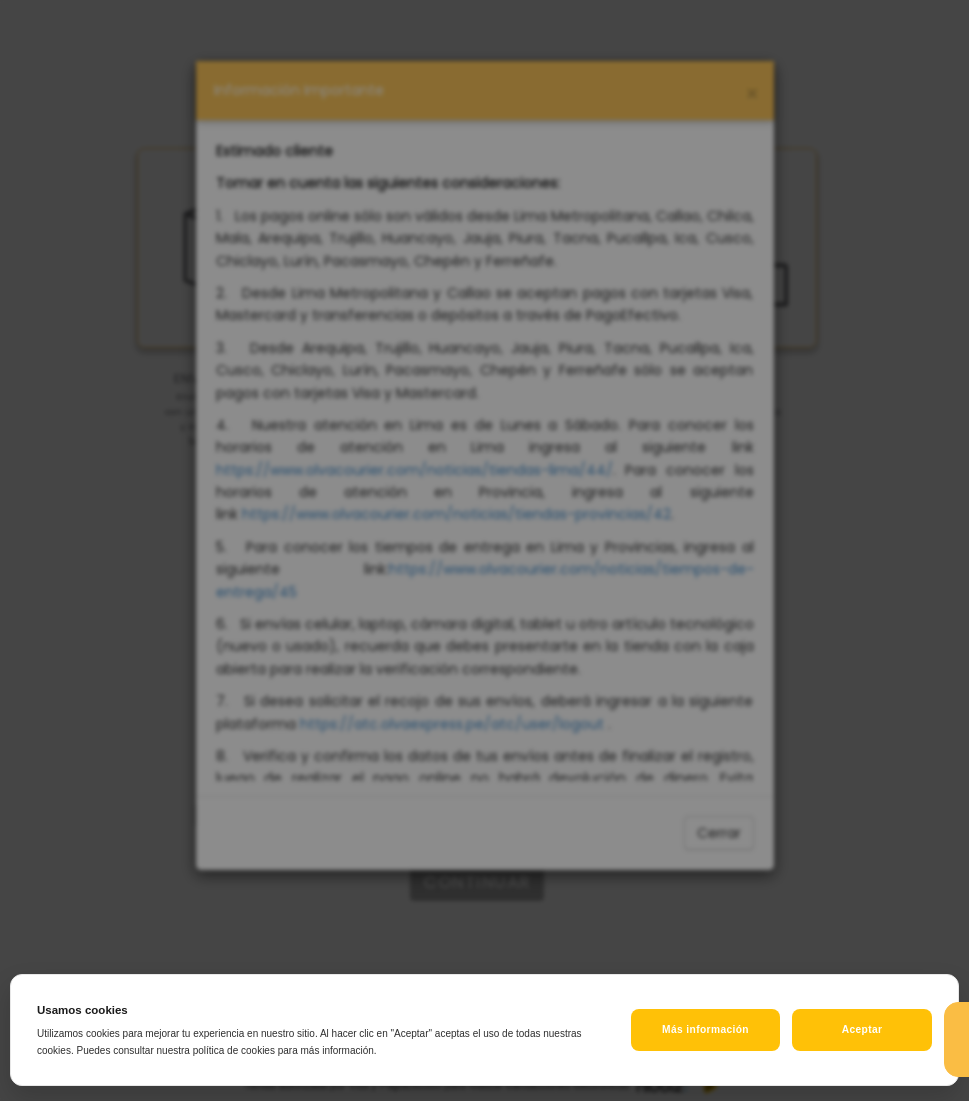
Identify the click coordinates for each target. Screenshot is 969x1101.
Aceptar (862, 1029)
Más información (705, 1029)
